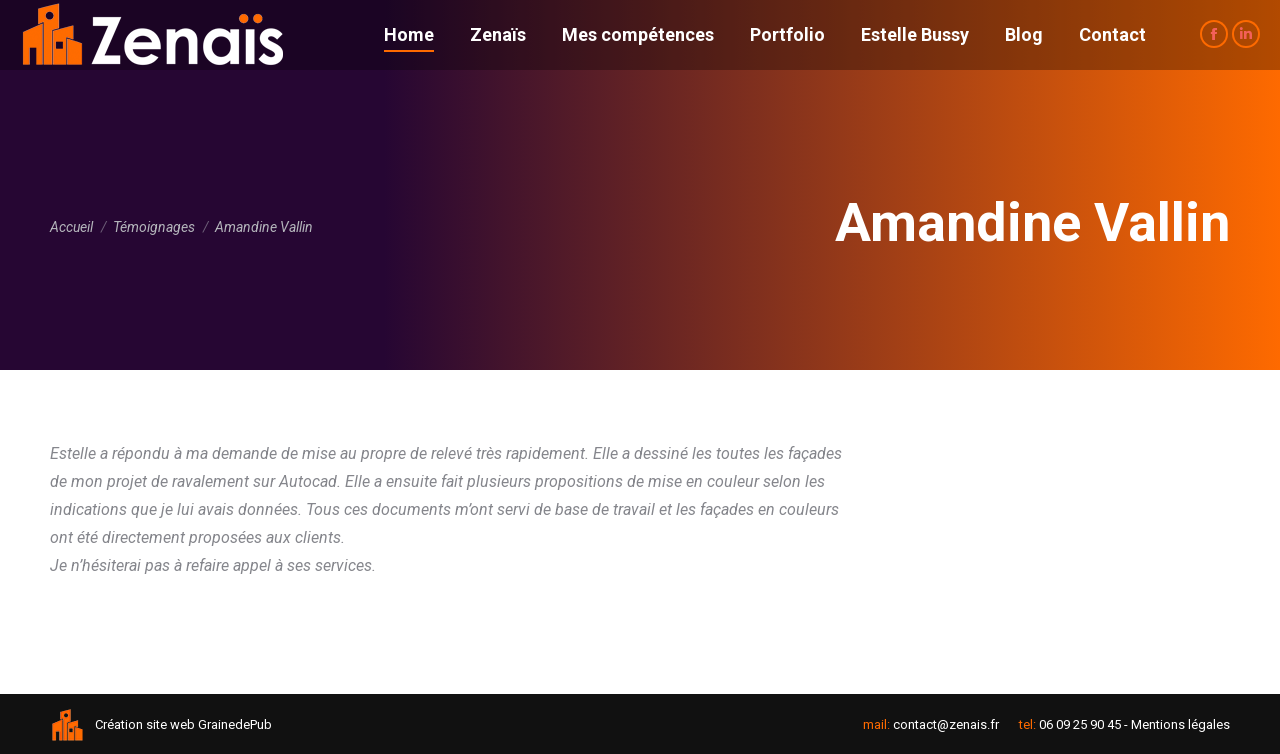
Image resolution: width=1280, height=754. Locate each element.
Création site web (145, 724)
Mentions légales (1180, 724)
